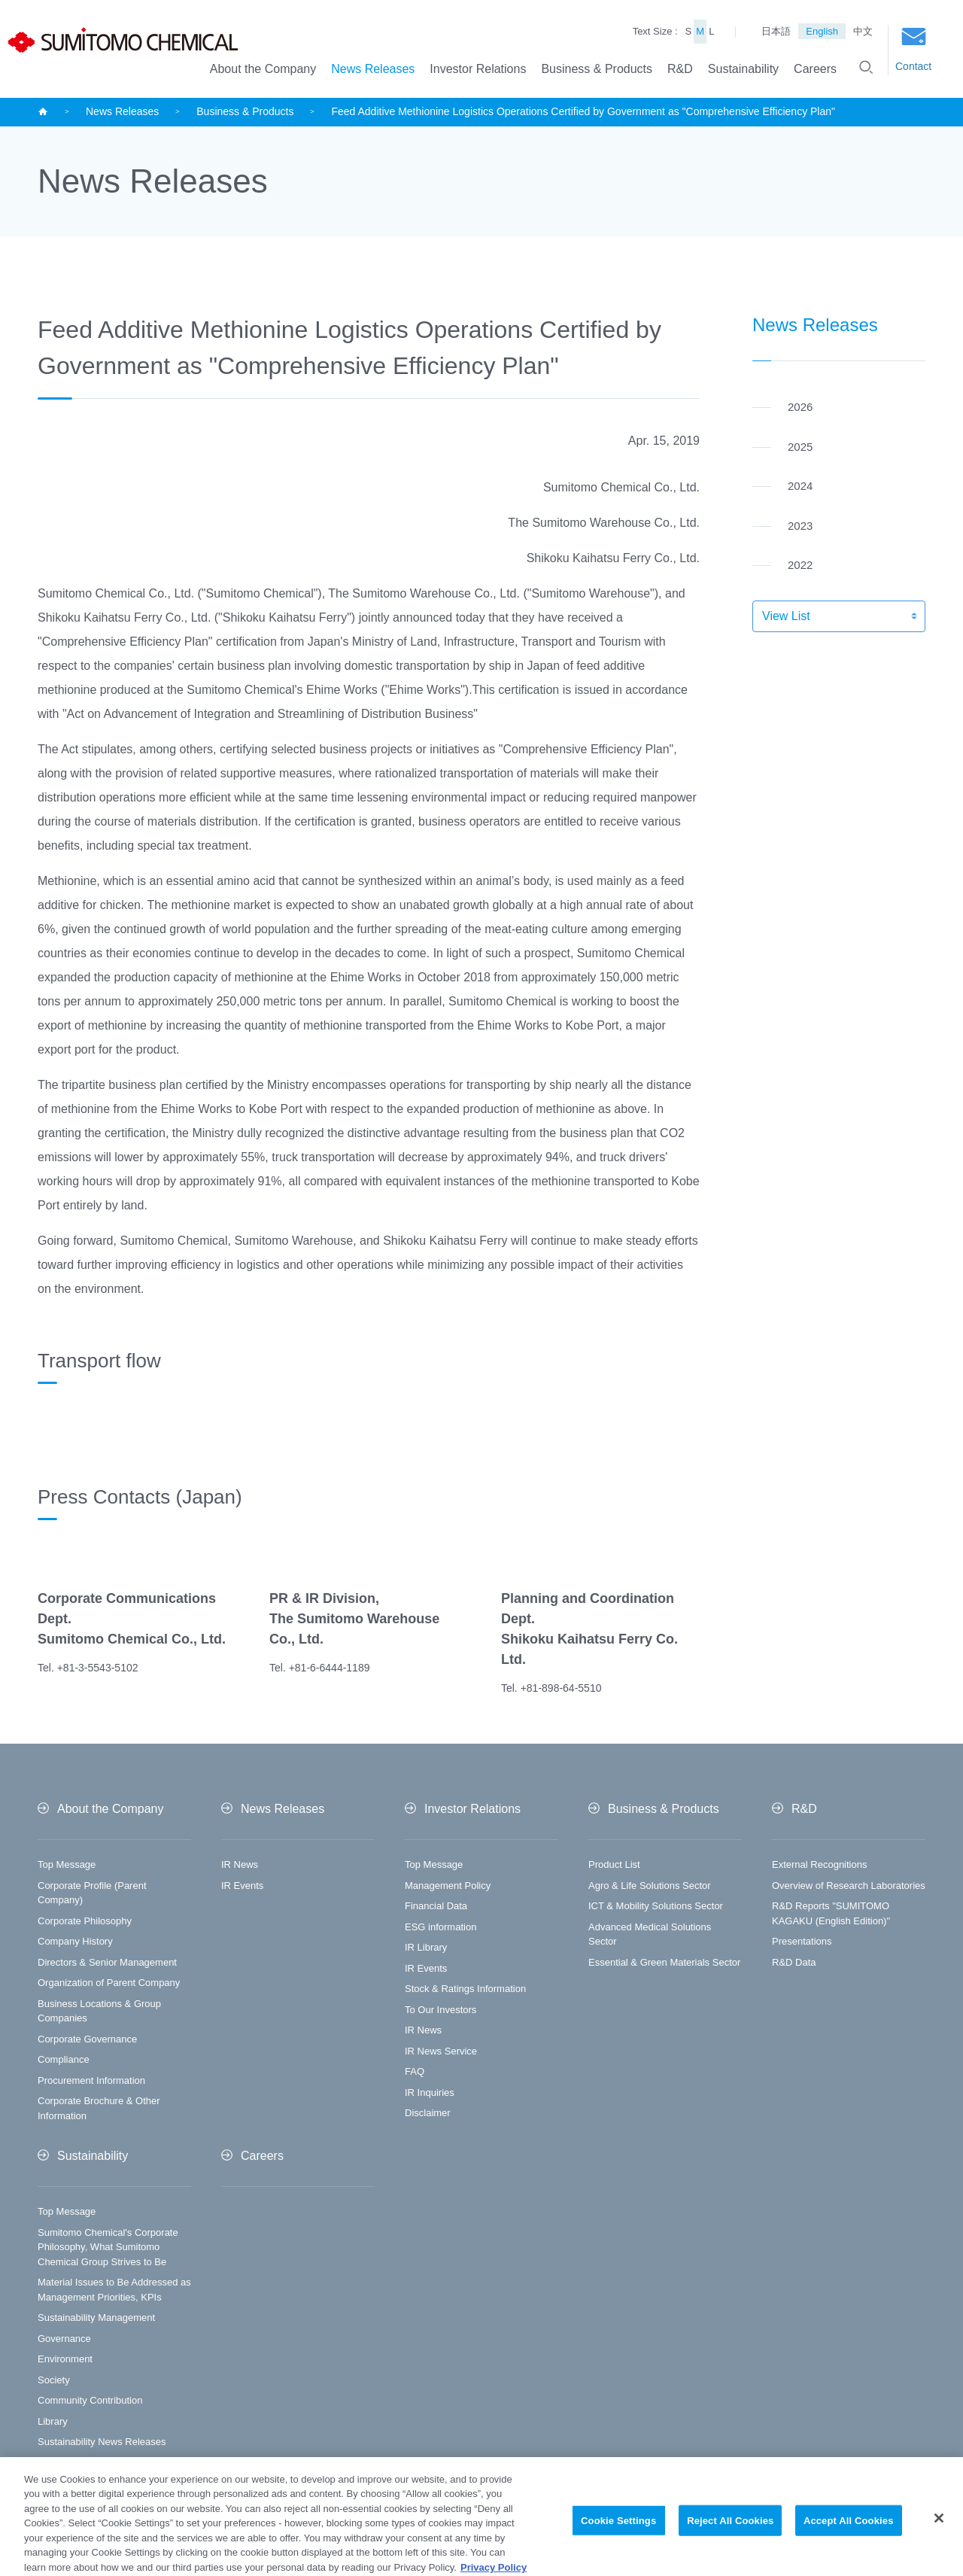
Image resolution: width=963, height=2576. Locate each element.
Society (54, 2380)
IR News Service (441, 2051)
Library (53, 2421)
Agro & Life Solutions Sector (649, 1885)
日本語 (776, 31)
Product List (614, 1864)
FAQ (414, 2071)
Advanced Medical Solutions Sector (649, 1934)
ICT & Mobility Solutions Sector (655, 1905)
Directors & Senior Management (107, 1962)
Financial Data (436, 1905)
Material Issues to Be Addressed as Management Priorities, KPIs (114, 2289)
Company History (75, 1941)
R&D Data (794, 1962)
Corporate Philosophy (85, 1921)
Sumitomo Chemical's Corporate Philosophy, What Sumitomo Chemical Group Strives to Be (108, 2247)
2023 (800, 525)
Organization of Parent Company (109, 1982)
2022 (800, 564)
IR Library (426, 1947)
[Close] (938, 2536)
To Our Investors (440, 2009)
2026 (800, 406)
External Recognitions (819, 1864)
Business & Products (596, 68)
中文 (863, 31)
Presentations (802, 1941)
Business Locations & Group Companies (99, 2011)
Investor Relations (478, 68)
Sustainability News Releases (102, 2441)
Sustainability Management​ (96, 2317)
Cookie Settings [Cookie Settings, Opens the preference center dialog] (618, 2538)
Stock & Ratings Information (465, 1988)
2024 (800, 485)
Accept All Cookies (849, 2538)
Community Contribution (90, 2400)
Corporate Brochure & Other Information (99, 2108)
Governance (64, 2338)
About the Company (263, 68)
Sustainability (743, 68)
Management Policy (448, 1885)
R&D (680, 68)
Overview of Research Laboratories (848, 1885)
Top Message (67, 1864)
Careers (815, 68)
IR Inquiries (429, 2092)
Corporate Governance (87, 2039)
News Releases (373, 68)
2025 (800, 446)
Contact (913, 49)
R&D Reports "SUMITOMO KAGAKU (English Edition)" (831, 1913)
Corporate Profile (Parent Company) (92, 1893)
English (822, 31)
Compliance (64, 2059)
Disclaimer (428, 2112)
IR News (239, 1864)
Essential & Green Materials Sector (664, 1962)
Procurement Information (91, 2080)
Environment (65, 2359)
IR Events (242, 1885)
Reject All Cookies (730, 2538)
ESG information (440, 1927)
